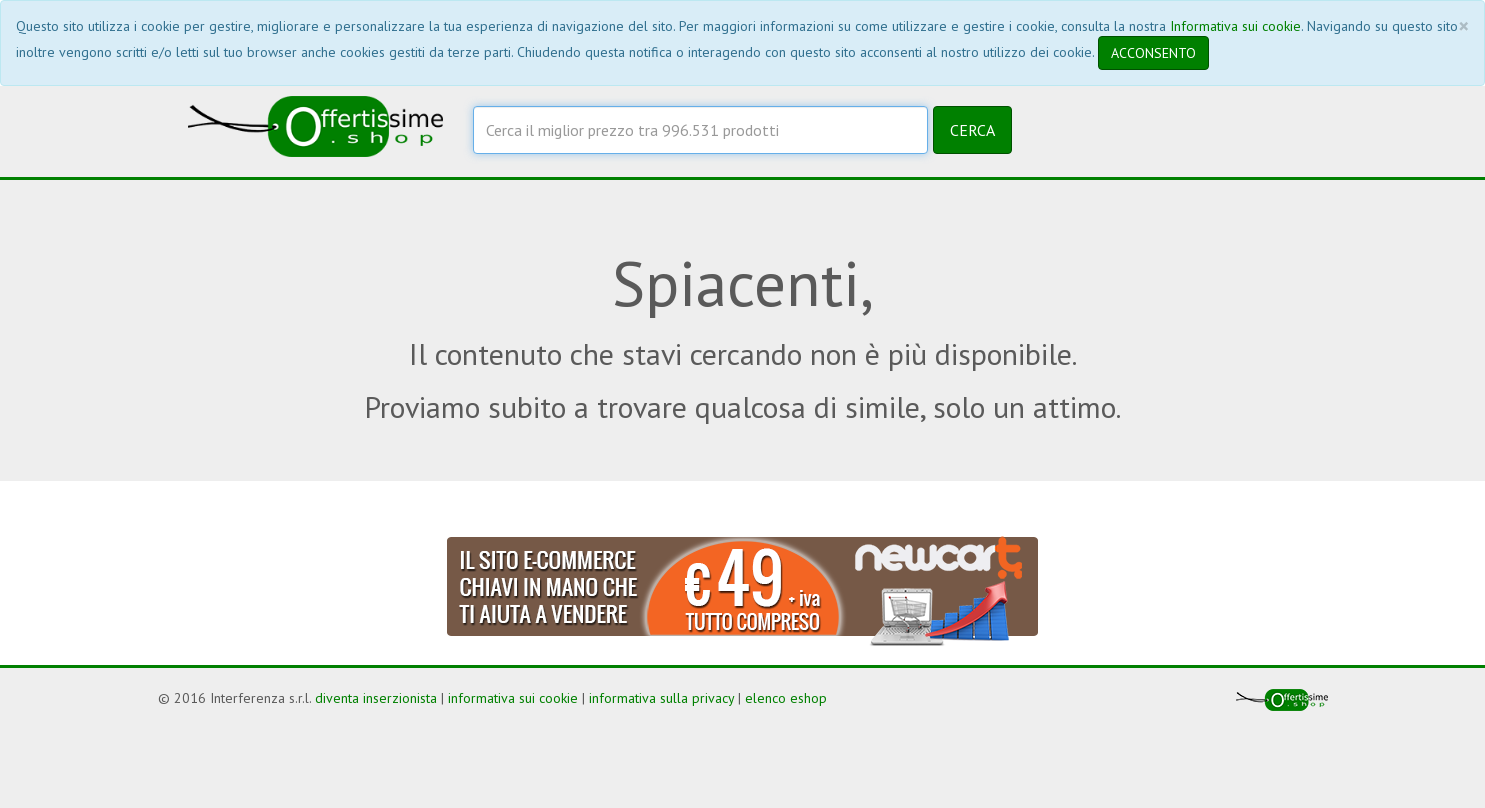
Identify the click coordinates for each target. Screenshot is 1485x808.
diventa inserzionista (376, 698)
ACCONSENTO (1153, 53)
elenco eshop (786, 698)
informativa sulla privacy (661, 698)
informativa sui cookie (513, 698)
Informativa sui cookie (1235, 26)
